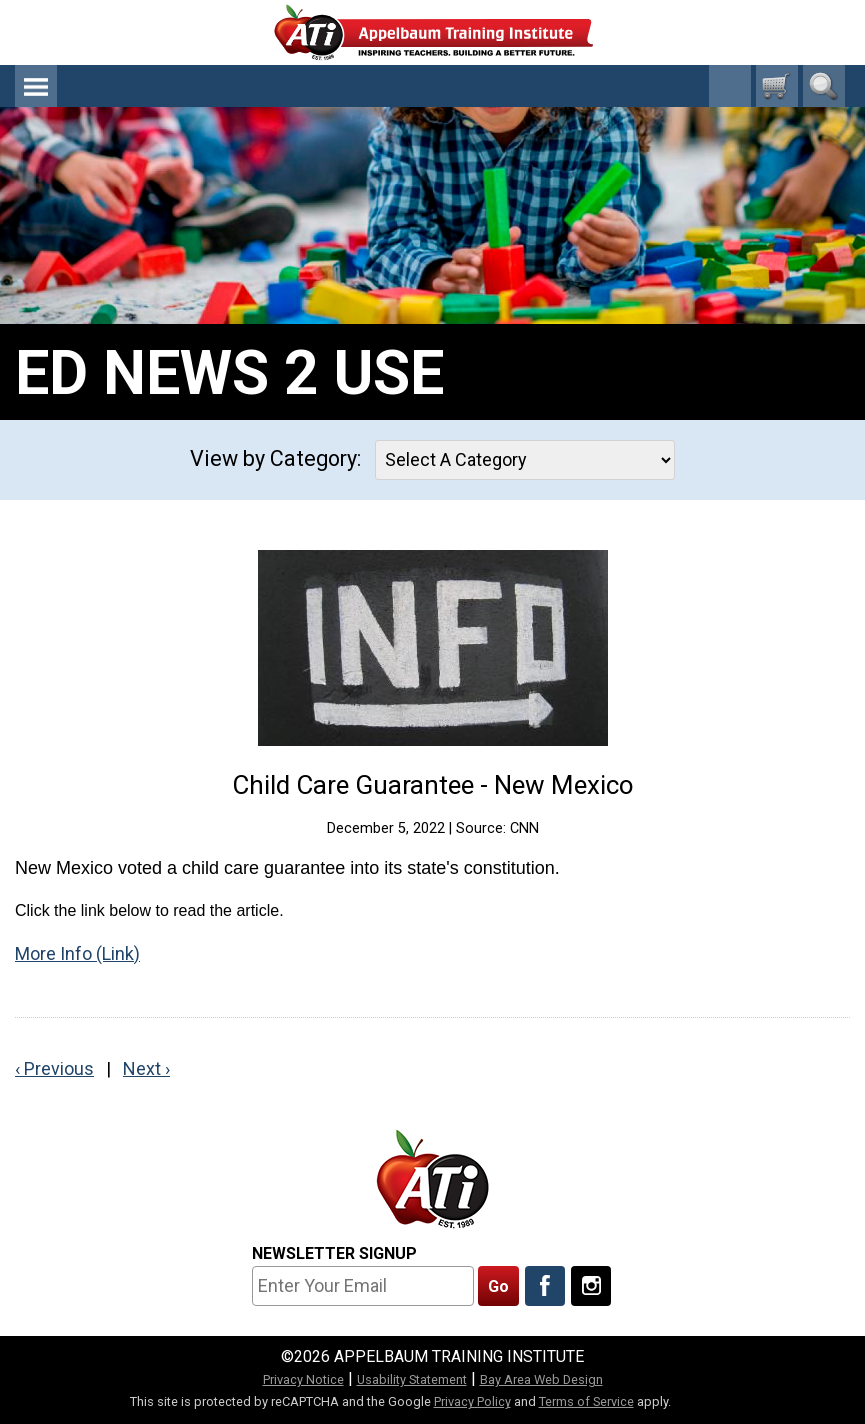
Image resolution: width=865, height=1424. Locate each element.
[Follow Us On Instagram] (591, 1286)
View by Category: (275, 458)
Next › (146, 1068)
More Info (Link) (77, 953)
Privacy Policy (472, 1401)
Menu (36, 86)
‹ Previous (54, 1068)
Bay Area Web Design (541, 1379)
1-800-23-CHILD (730, 86)
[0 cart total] (777, 86)
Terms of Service (586, 1401)
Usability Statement (412, 1379)
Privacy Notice (303, 1379)
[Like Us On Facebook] (545, 1286)
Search (824, 86)
